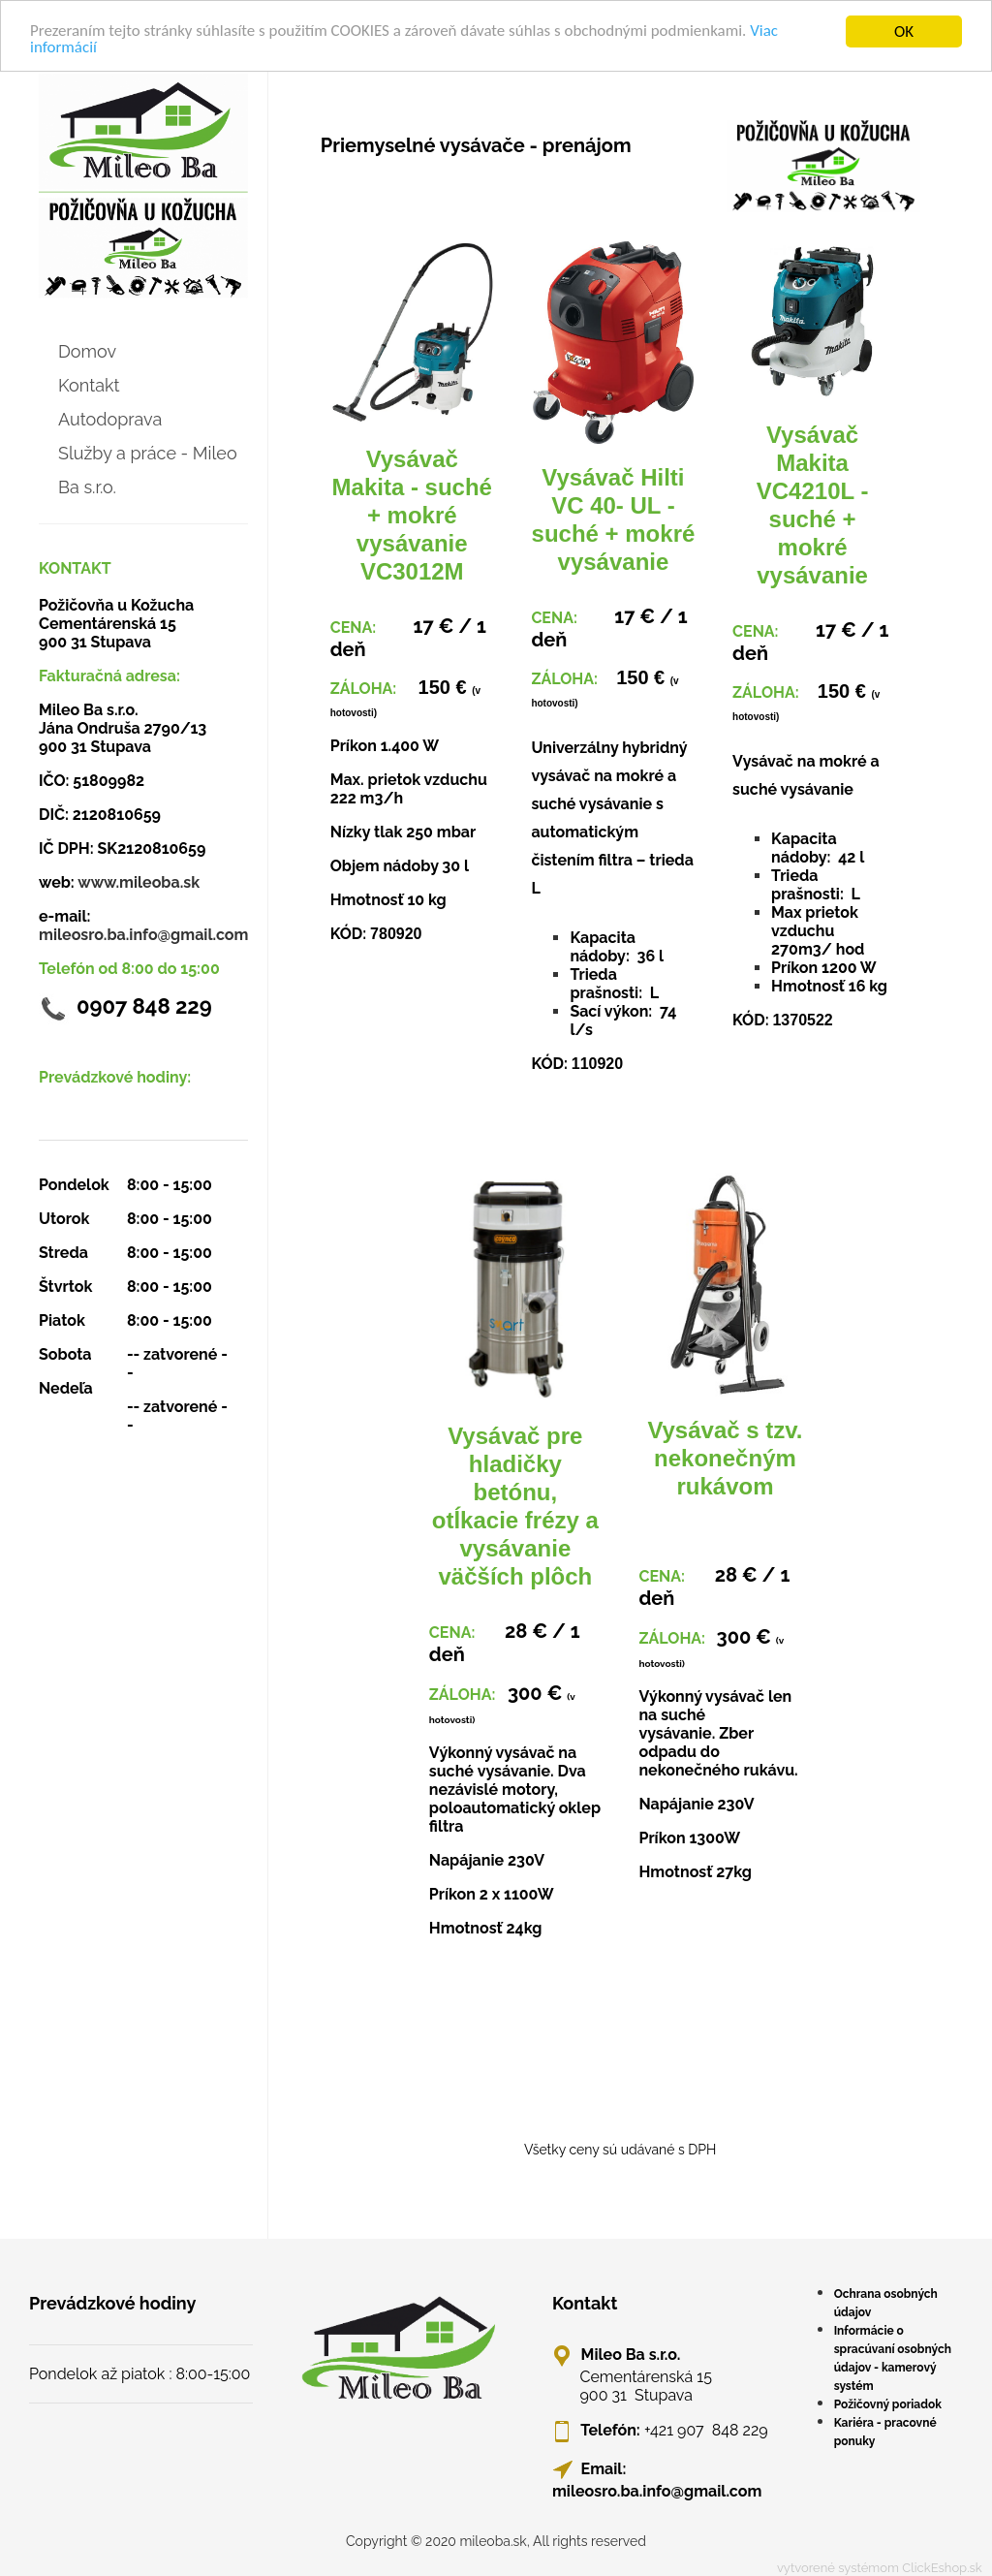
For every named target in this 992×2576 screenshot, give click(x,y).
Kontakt (89, 384)
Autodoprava (110, 418)
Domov (87, 350)
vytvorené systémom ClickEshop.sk (879, 2567)
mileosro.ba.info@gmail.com (143, 934)
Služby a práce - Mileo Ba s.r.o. (147, 469)
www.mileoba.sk (139, 881)
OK (904, 30)
